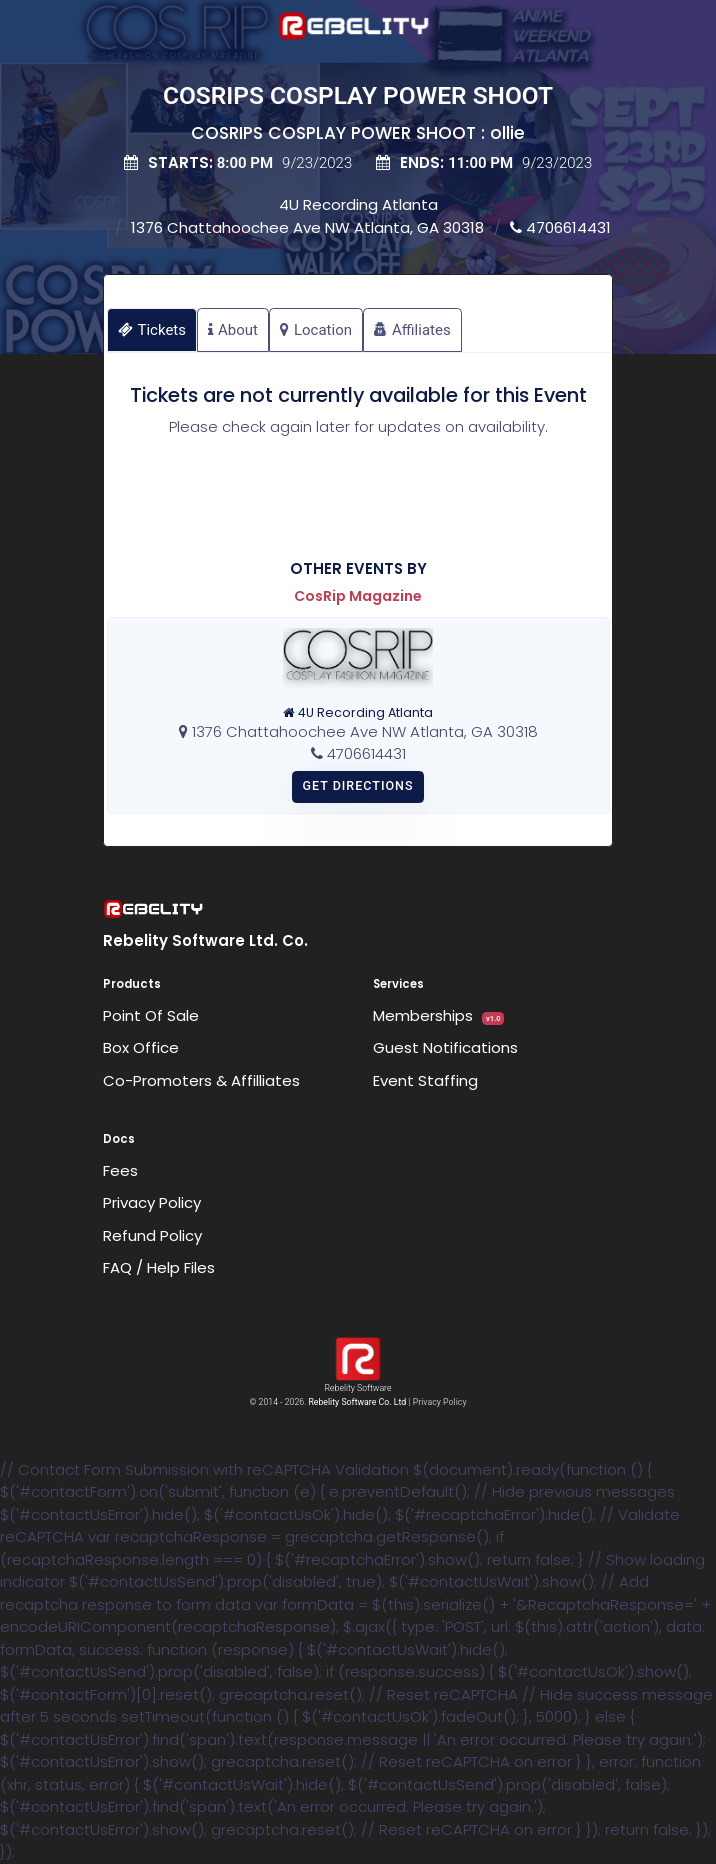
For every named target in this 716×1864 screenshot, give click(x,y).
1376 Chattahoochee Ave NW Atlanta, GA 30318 (307, 227)
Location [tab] (316, 330)
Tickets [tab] (152, 330)
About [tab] (233, 330)
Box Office (141, 1047)
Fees (120, 1170)
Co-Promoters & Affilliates (201, 1080)
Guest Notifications (445, 1047)
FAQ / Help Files (159, 1267)
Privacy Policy (152, 1202)
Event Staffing (425, 1080)
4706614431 (560, 227)
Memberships (438, 1015)
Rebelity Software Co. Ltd (357, 1402)
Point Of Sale (151, 1015)
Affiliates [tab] (412, 330)
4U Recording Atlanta (358, 204)
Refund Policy (152, 1235)
